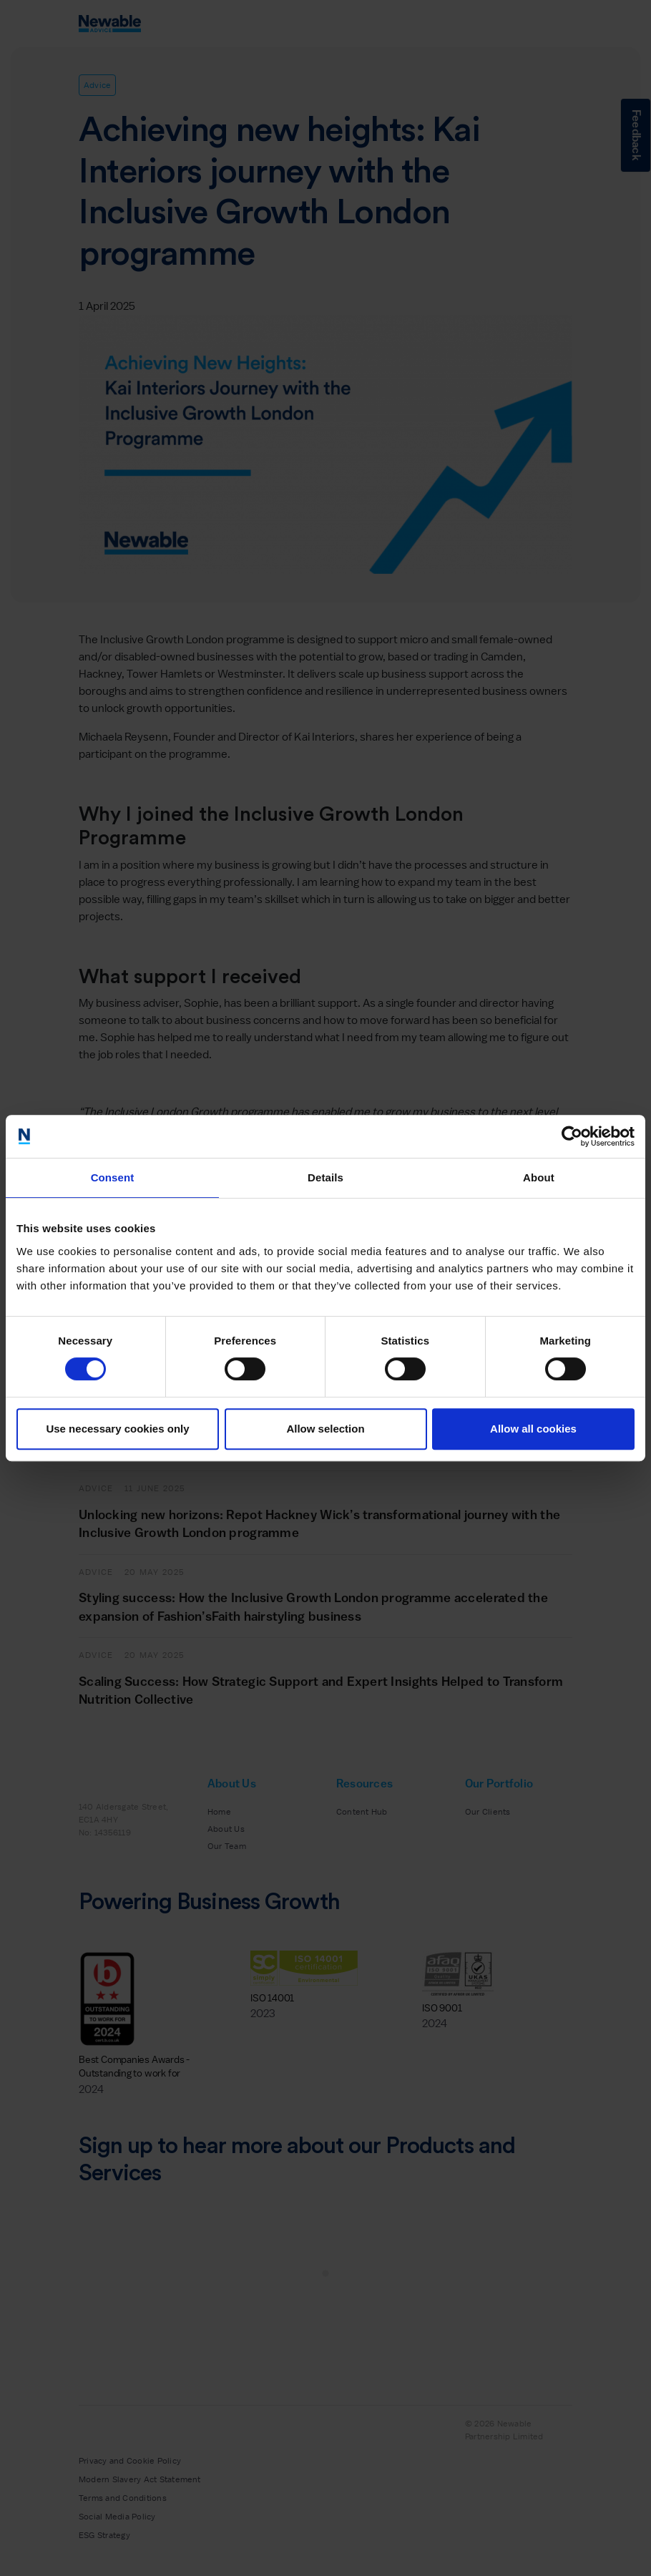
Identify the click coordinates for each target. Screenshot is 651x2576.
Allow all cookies (533, 1429)
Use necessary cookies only (117, 1429)
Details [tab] (325, 1177)
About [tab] (538, 1177)
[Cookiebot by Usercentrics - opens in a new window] (572, 1136)
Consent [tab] (112, 1177)
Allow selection (325, 1429)
